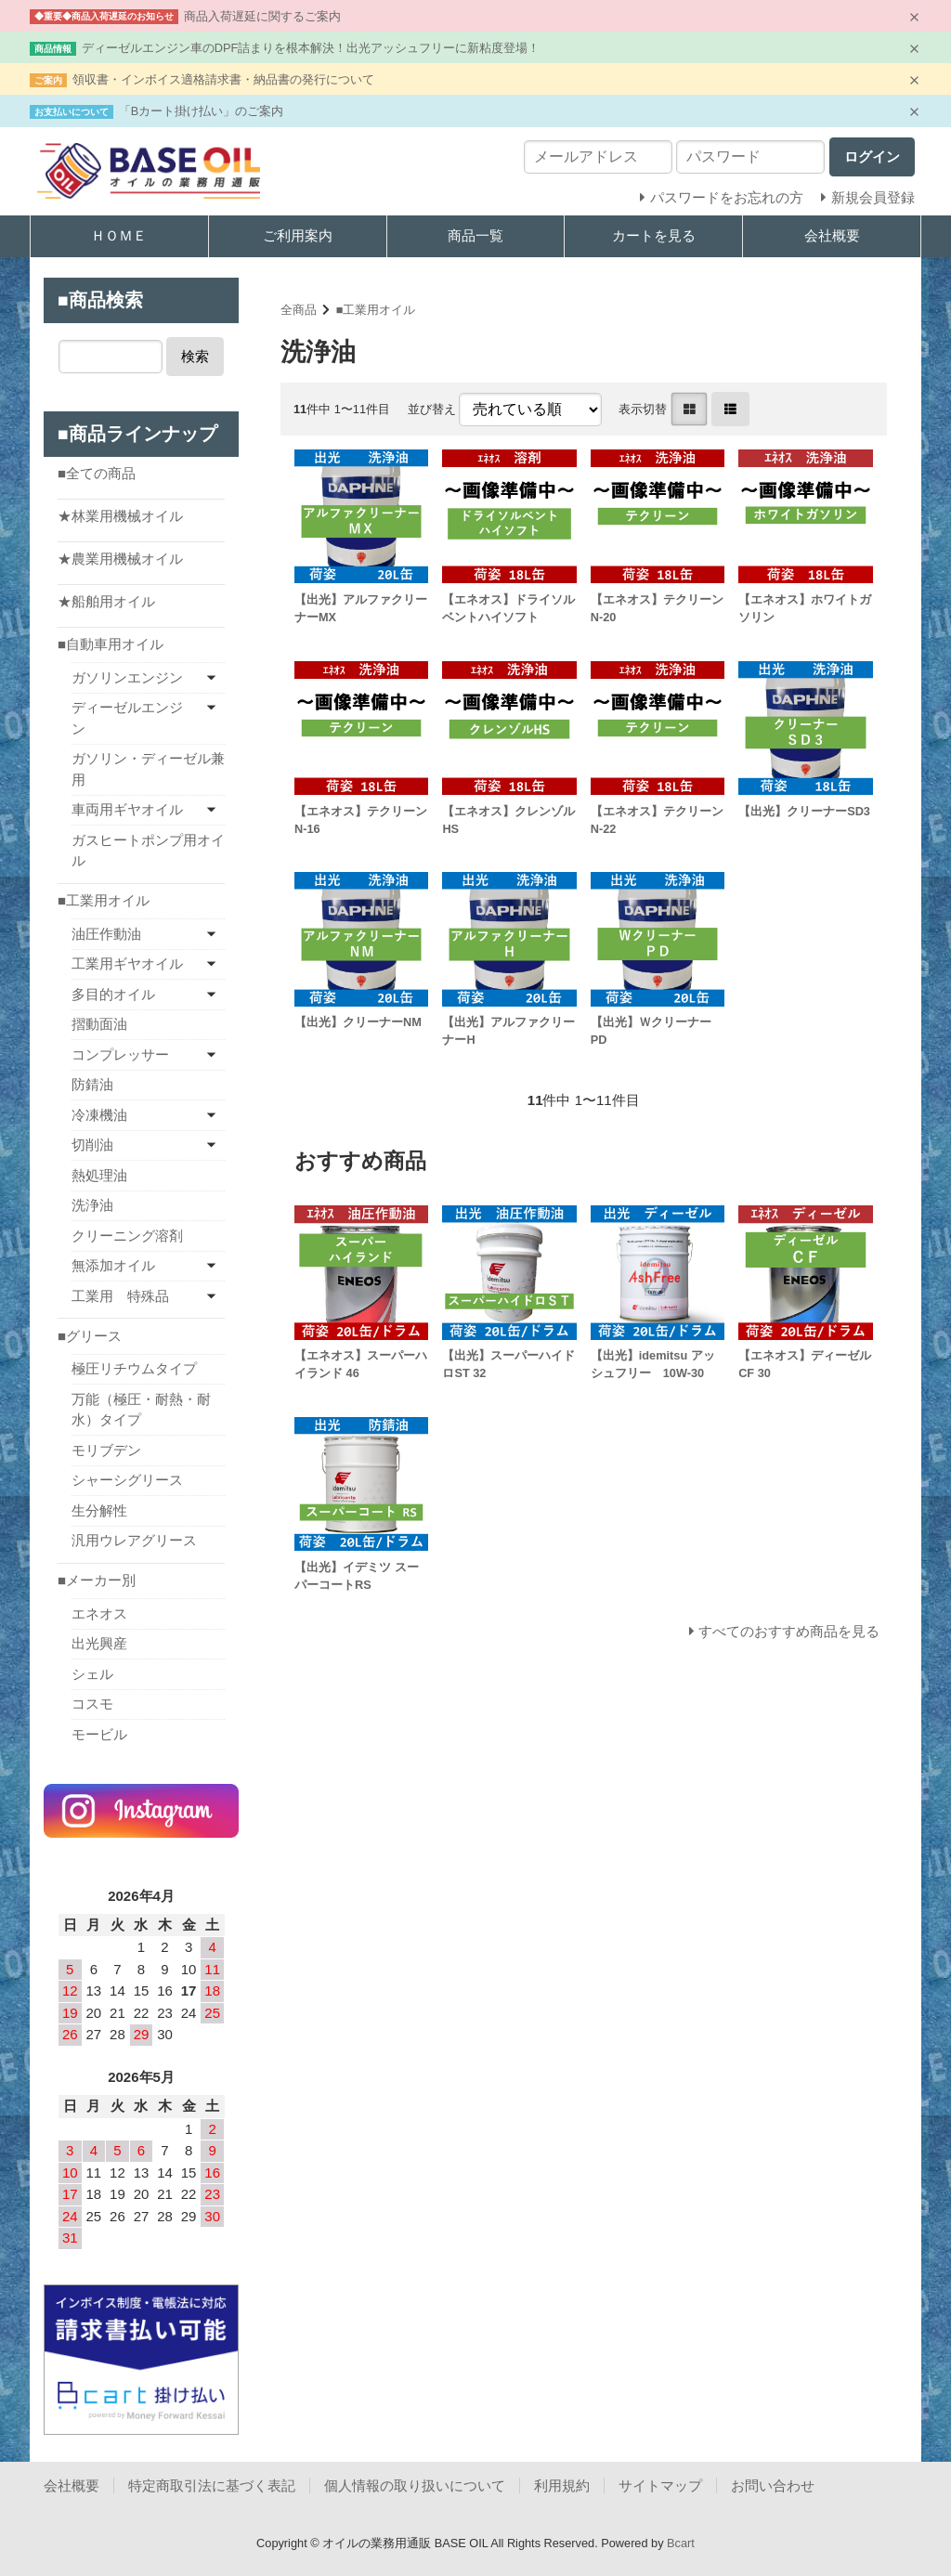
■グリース (90, 1336)
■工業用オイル (376, 310)
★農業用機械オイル (120, 558)
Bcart (681, 2543)
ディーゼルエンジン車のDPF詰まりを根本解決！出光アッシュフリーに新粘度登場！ (311, 48)
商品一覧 (475, 235)
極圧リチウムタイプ (134, 1368)
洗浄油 (92, 1205)
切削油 (92, 1144)
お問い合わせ (772, 2485)
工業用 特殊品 (120, 1296)
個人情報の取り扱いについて (414, 2485)
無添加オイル (113, 1265)
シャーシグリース (127, 1480)
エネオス (99, 1613)
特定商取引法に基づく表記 (211, 2485)
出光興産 (99, 1643)
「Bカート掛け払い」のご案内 (201, 111)
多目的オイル (113, 994)
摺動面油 (99, 1024)
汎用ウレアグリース (134, 1540)
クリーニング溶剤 (127, 1235)
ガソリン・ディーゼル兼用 (148, 768)
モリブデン (106, 1450)
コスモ (92, 1703)
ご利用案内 (297, 235)
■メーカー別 (97, 1580)
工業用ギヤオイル (127, 963)
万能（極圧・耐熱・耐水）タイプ (141, 1409)
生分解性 (99, 1510)
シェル (92, 1674)
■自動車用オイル (110, 644)
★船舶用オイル (106, 601)
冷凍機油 (99, 1115)
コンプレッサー (120, 1054)
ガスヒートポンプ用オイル (148, 850)
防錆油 (92, 1084)
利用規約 (562, 2485)
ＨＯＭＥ (119, 235)
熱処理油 (99, 1175)
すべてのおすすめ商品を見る (788, 1631)
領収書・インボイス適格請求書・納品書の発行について (223, 79)
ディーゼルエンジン (127, 717)
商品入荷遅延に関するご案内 (262, 16)
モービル (99, 1734)
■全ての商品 (97, 473)
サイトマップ (660, 2485)
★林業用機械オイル (120, 516)
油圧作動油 (106, 934)
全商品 (298, 310)
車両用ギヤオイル (127, 809)
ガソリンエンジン (127, 677)
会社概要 (832, 235)
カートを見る (654, 235)
